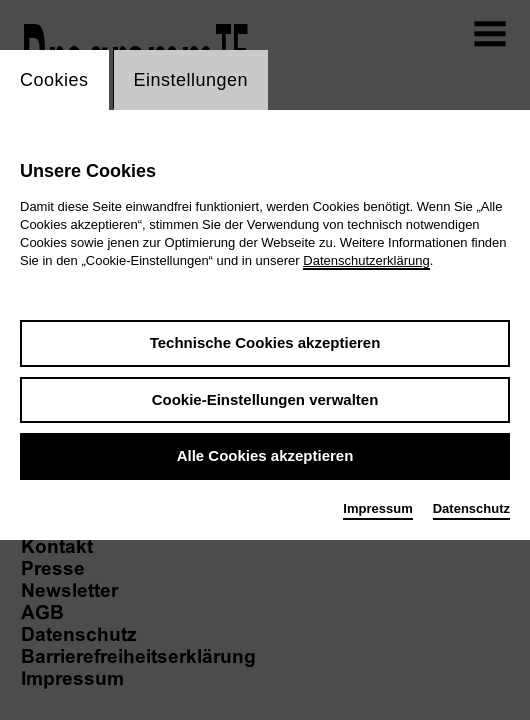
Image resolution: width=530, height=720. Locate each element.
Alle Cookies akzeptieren (265, 455)
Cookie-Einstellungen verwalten (265, 399)
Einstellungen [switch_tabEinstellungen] (191, 80)
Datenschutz (471, 508)
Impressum (377, 508)
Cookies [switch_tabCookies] (54, 80)
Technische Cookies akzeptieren (265, 342)
